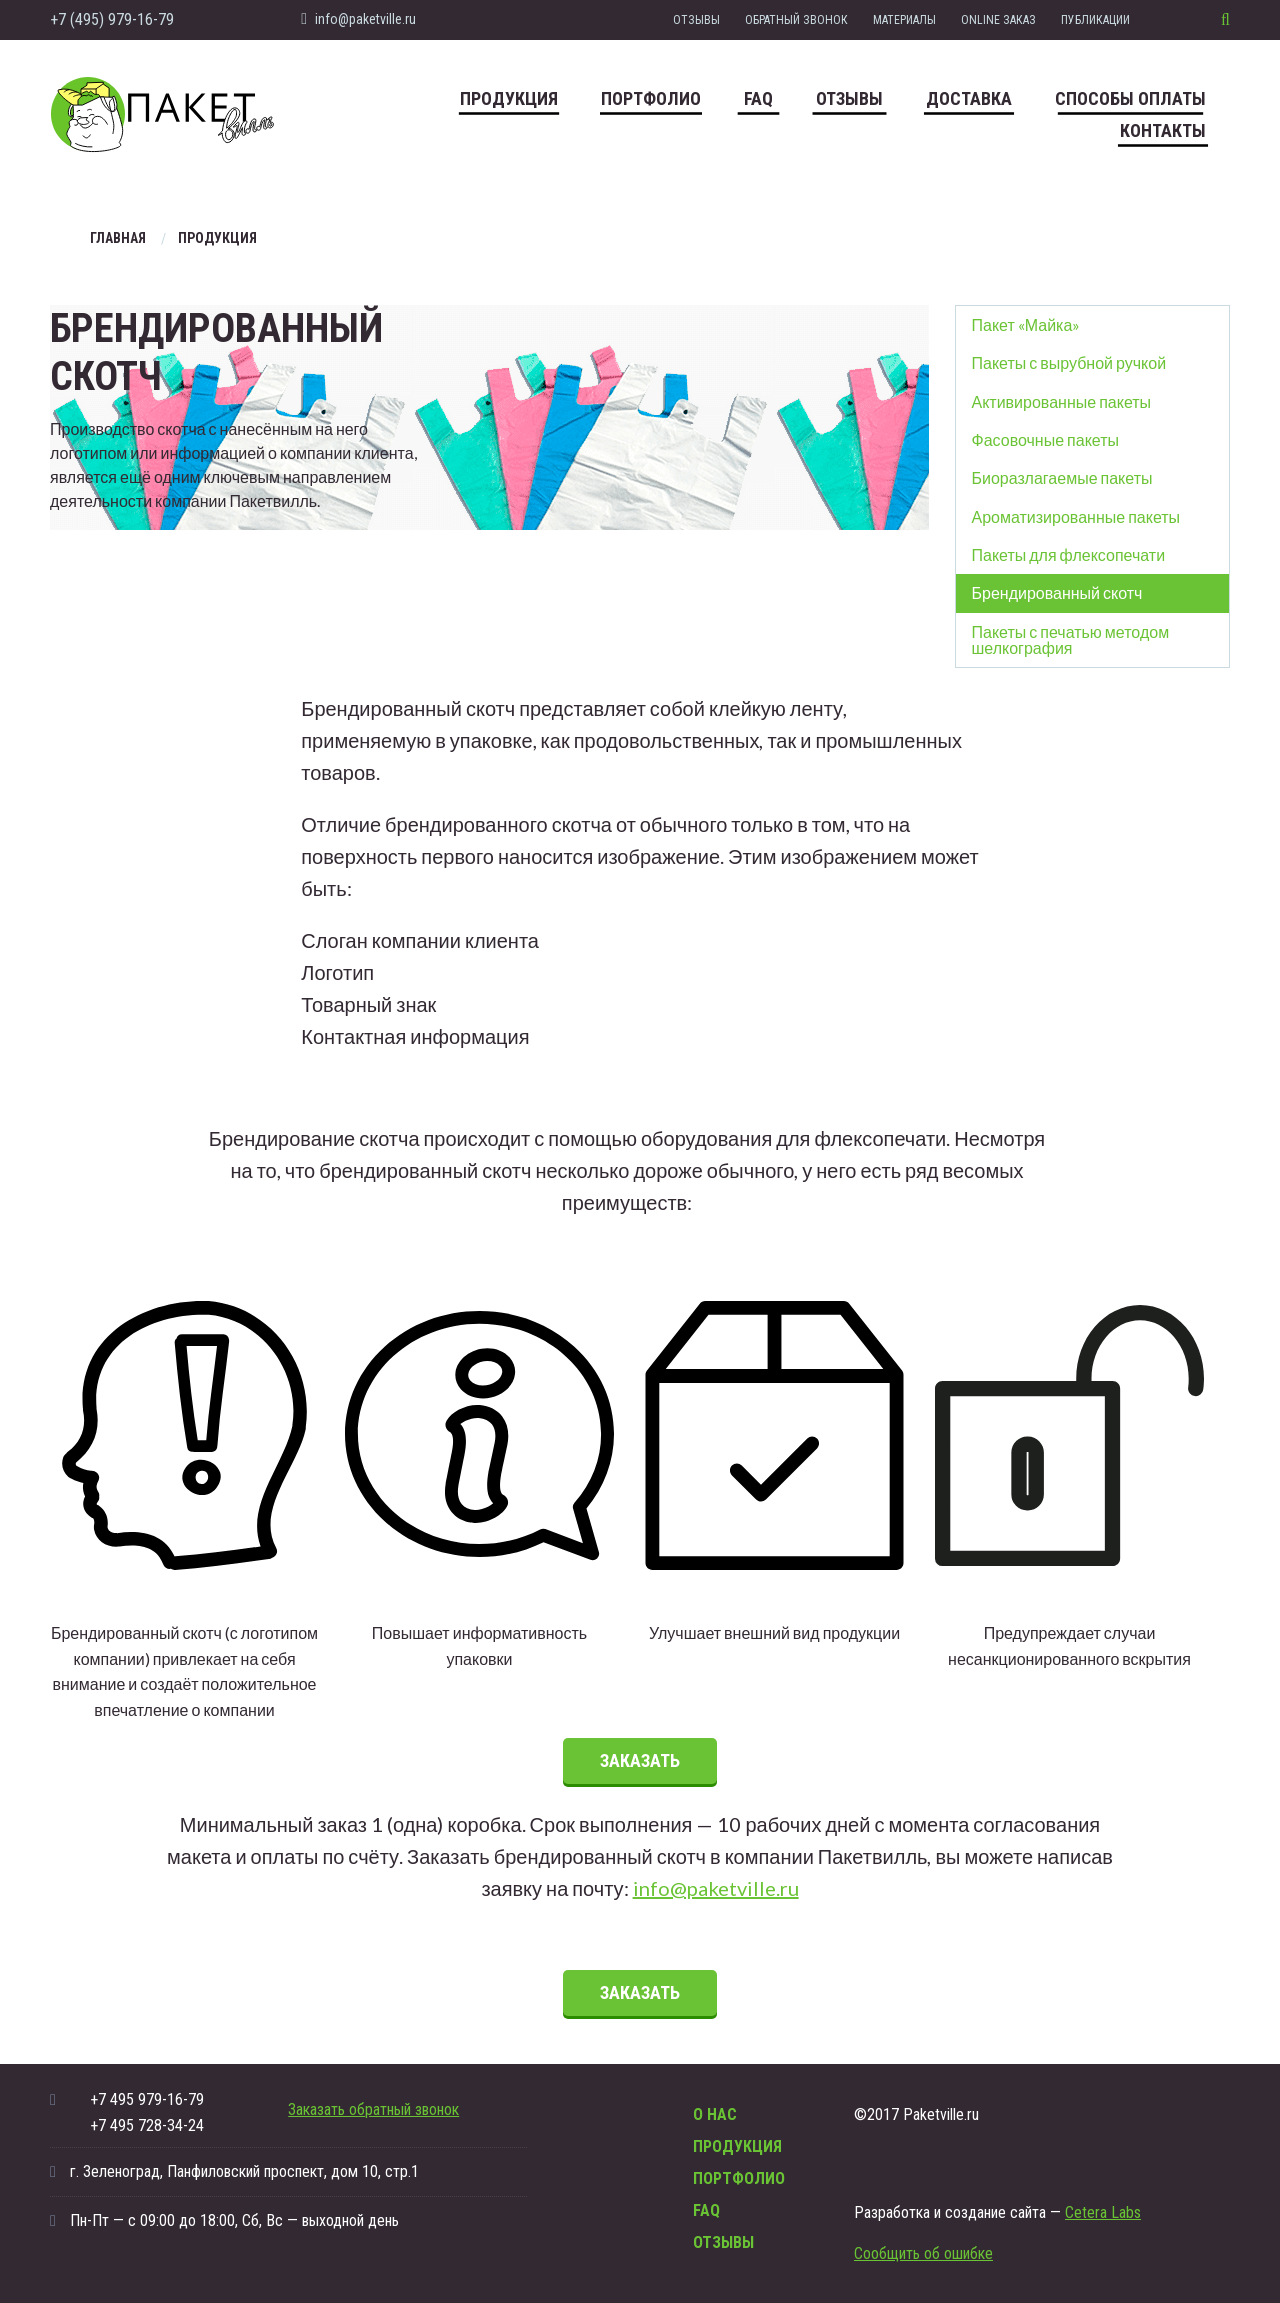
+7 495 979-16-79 (147, 2099)
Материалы (904, 20)
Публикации (1095, 20)
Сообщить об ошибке (923, 2253)
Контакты (1163, 130)
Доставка (969, 98)
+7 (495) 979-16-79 (112, 19)
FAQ (758, 98)
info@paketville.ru (358, 19)
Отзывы (696, 20)
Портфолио (651, 98)
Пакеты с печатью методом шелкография (1071, 639)
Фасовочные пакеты (1046, 439)
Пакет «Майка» (1026, 324)
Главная (118, 238)
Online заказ (998, 20)
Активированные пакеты (1062, 401)
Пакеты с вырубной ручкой (1069, 362)
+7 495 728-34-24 (147, 2125)
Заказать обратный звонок (373, 2109)
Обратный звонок (796, 20)
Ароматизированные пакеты (1076, 516)
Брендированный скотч (1057, 592)
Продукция (509, 98)
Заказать (640, 1760)
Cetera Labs (1103, 2212)
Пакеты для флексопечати (1069, 554)
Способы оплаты (1130, 98)
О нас (715, 2114)
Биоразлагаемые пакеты (1062, 477)
